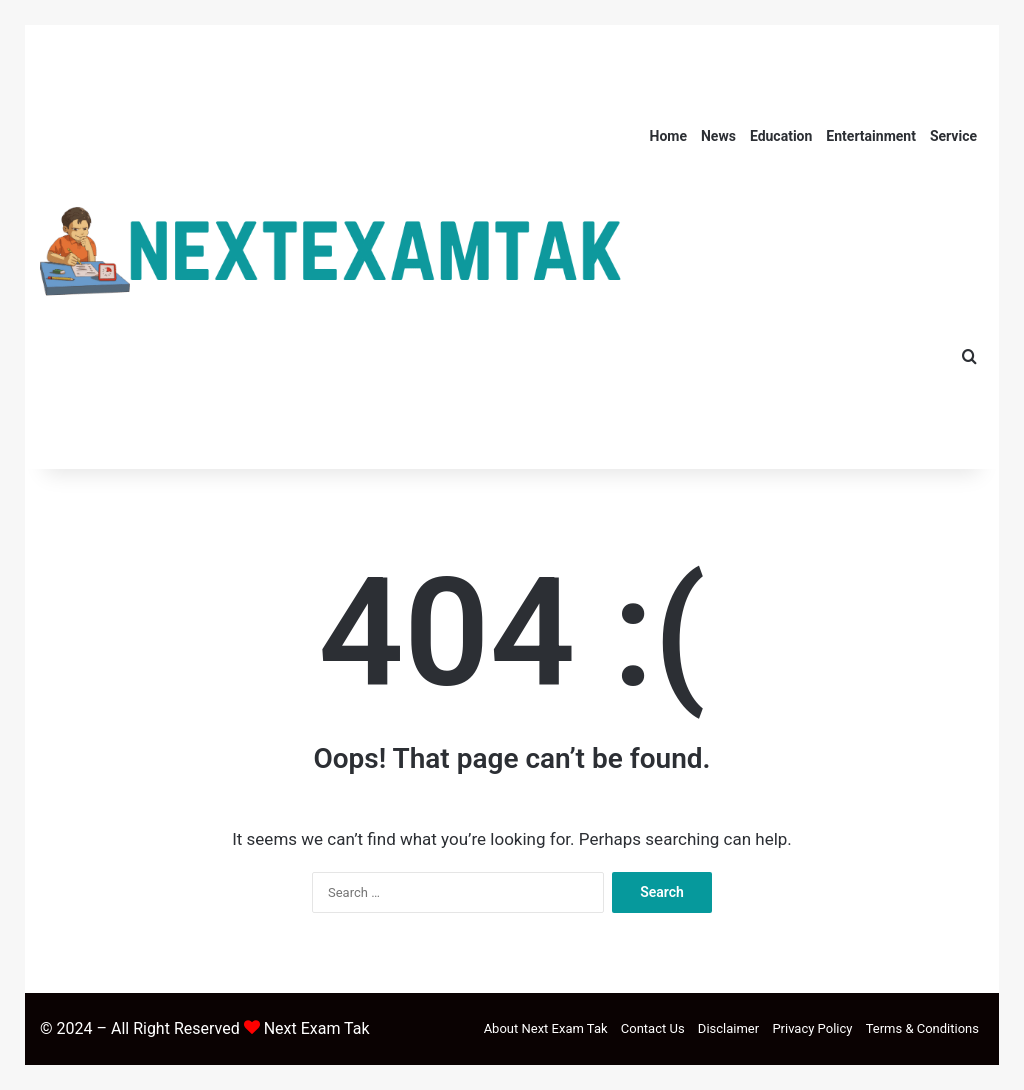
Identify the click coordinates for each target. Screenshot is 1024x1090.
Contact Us (653, 1028)
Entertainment (871, 136)
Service (953, 136)
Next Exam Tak (317, 1028)
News (718, 136)
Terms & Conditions (922, 1028)
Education (781, 136)
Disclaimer (728, 1028)
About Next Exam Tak (546, 1028)
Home (668, 136)
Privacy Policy (812, 1028)
